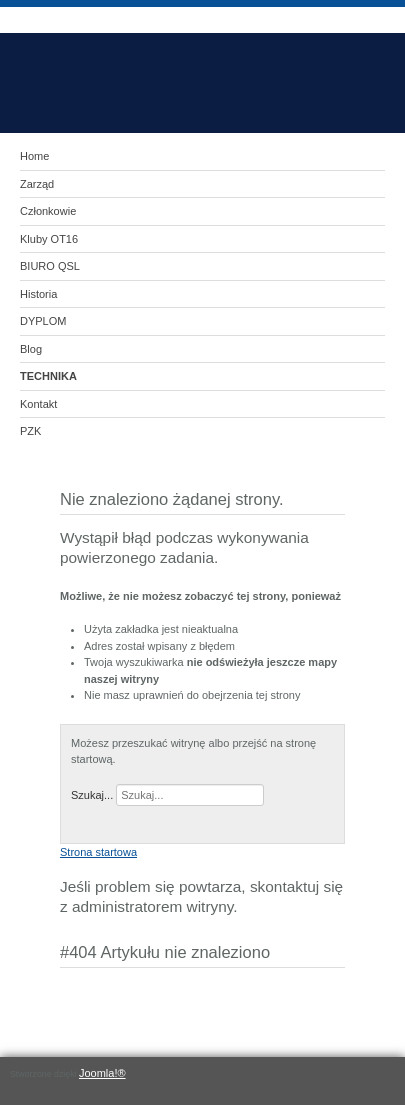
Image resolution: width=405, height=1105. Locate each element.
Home (34, 156)
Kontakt (38, 404)
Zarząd (37, 184)
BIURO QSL (50, 266)
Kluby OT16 (49, 239)
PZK (30, 431)
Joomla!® (102, 1073)
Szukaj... (92, 795)
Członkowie (48, 211)
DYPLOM (43, 321)
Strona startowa (98, 852)
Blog (31, 349)
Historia (38, 294)
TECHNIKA (48, 376)
